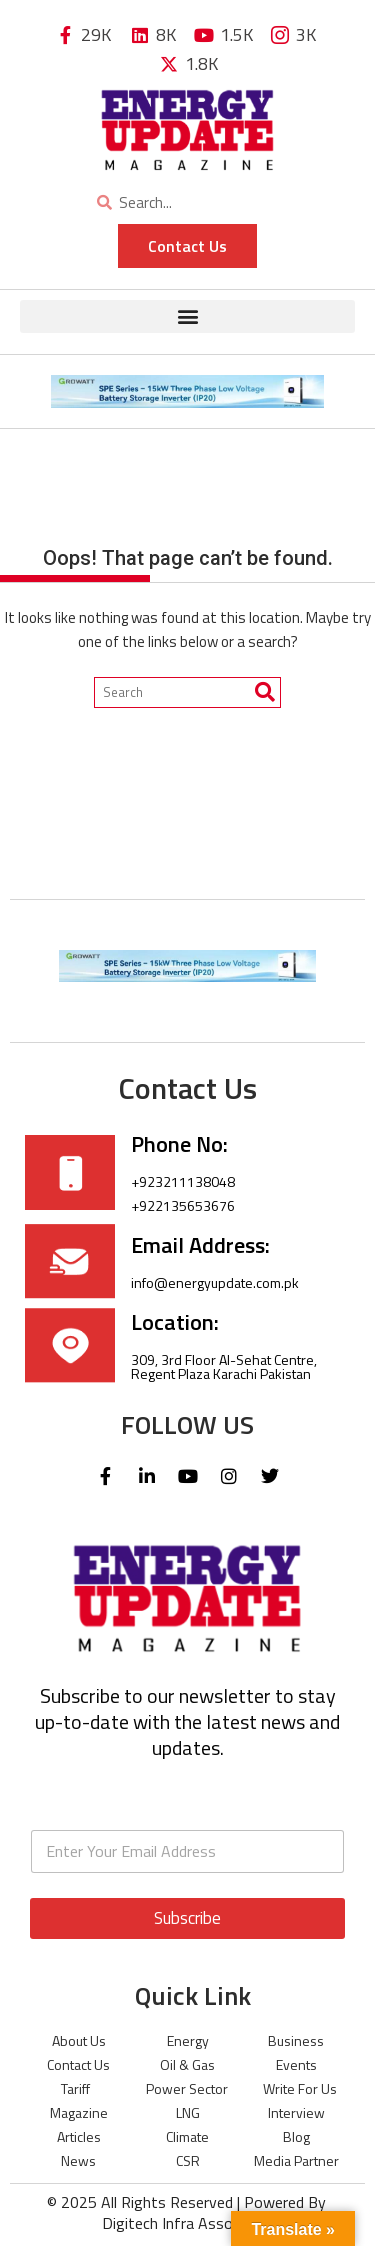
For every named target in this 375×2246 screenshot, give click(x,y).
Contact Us (78, 2064)
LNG (188, 2112)
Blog (296, 2136)
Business (296, 2040)
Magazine (79, 2112)
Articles (79, 2136)
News (78, 2160)
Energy (188, 2040)
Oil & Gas (187, 2064)
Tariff (75, 2088)
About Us (79, 2040)
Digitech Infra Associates (188, 2223)
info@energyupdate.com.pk (215, 1282)
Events (296, 2064)
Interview (296, 2112)
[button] (187, 316)
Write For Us (300, 2088)
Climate (187, 2136)
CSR (188, 2160)
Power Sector (187, 2088)
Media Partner (296, 2160)
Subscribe (187, 1918)
